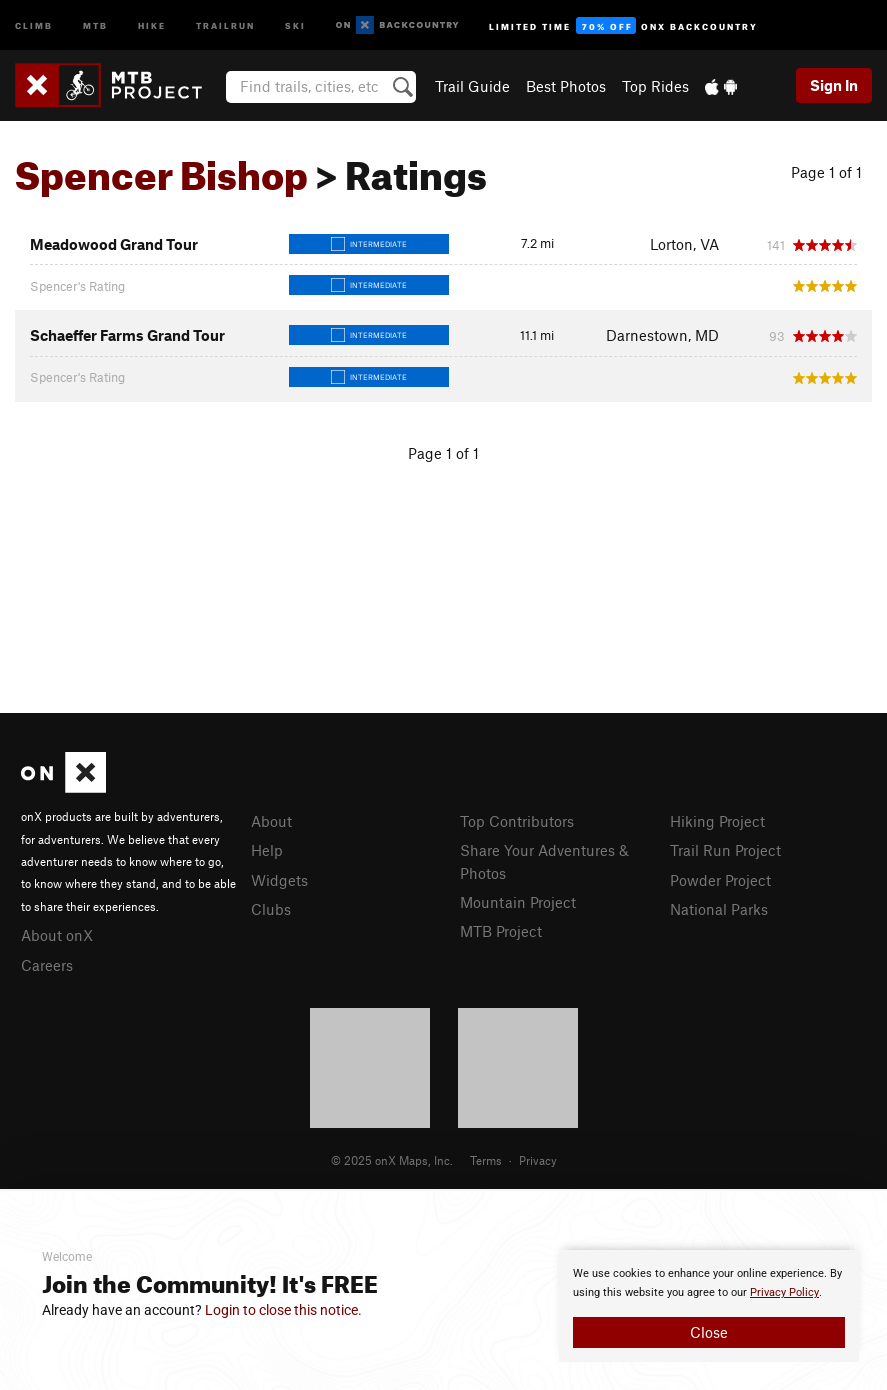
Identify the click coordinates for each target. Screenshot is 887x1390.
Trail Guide (472, 86)
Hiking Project (717, 821)
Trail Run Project (725, 850)
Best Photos (566, 86)
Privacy (538, 1160)
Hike (152, 24)
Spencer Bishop (161, 168)
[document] (709, 1306)
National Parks (719, 909)
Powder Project (720, 880)
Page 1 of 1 (826, 172)
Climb (34, 24)
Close (709, 1332)
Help (267, 850)
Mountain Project (518, 902)
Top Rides (655, 86)
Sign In (834, 85)
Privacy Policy (784, 1292)
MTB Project (501, 931)
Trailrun (225, 24)
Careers (47, 965)
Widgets (279, 880)
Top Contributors (517, 821)
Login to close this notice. (283, 1310)
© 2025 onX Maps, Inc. (392, 1160)
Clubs (271, 909)
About (271, 821)
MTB (95, 24)
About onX (57, 935)
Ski (295, 24)
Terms (486, 1160)
